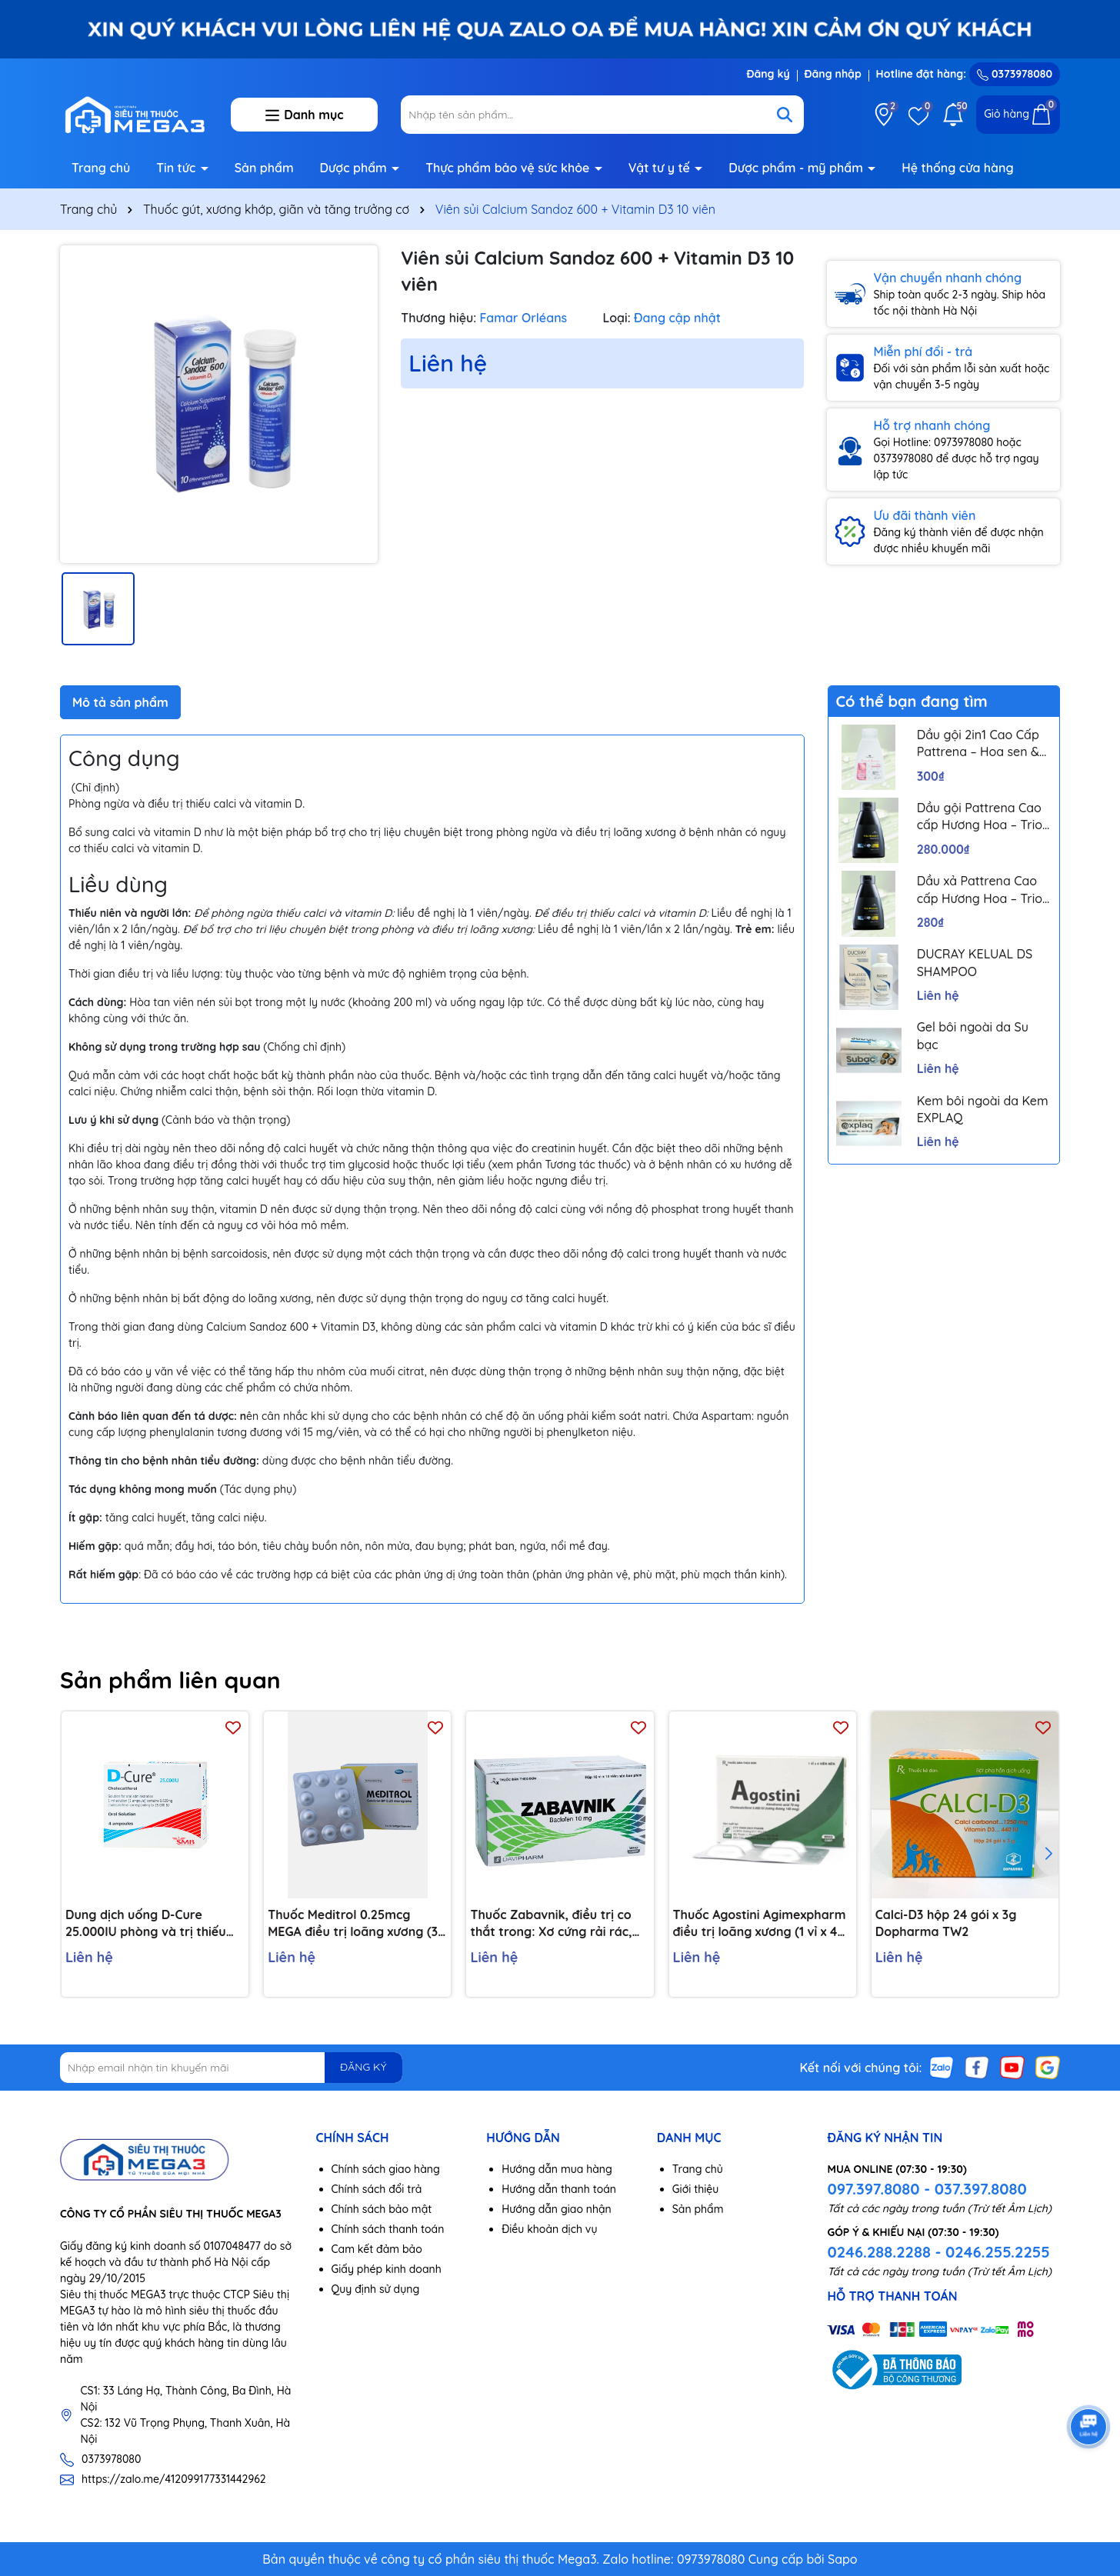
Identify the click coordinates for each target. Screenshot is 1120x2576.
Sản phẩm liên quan (170, 1680)
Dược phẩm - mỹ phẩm (797, 167)
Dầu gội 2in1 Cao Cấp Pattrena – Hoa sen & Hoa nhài (978, 744)
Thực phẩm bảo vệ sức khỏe (509, 167)
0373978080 (1014, 74)
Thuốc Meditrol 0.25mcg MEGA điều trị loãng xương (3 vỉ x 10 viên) (353, 1924)
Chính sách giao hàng (386, 2169)
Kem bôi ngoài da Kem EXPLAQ (982, 1109)
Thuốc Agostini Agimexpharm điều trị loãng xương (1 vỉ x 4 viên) (759, 1924)
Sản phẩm (264, 167)
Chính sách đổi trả (377, 2189)
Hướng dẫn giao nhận (557, 2209)
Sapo (843, 2559)
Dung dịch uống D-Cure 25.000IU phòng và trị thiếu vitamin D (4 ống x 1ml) (145, 1924)
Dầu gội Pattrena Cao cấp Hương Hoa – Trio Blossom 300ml (979, 817)
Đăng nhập (833, 74)
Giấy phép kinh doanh (387, 2269)
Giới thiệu (695, 2189)
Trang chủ (101, 167)
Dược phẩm (355, 167)
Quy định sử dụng (376, 2289)
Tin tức (177, 167)
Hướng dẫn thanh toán (559, 2189)
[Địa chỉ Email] (231, 2067)
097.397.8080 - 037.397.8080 (926, 2188)
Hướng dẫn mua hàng (557, 2169)
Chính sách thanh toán (388, 2229)
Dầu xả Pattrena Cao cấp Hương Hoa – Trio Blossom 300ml (979, 890)
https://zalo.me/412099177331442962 (174, 2479)
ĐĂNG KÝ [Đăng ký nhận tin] (363, 2067)
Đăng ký (767, 74)
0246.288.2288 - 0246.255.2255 (938, 2251)
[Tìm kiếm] (784, 114)
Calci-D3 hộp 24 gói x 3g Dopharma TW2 (946, 1923)
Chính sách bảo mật (382, 2209)
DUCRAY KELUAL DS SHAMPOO (975, 962)
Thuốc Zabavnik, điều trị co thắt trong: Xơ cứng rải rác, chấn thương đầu (551, 1924)
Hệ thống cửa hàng (957, 167)
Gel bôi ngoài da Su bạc (972, 1035)
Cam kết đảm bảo (377, 2249)
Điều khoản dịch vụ (549, 2229)
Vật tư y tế (661, 167)
